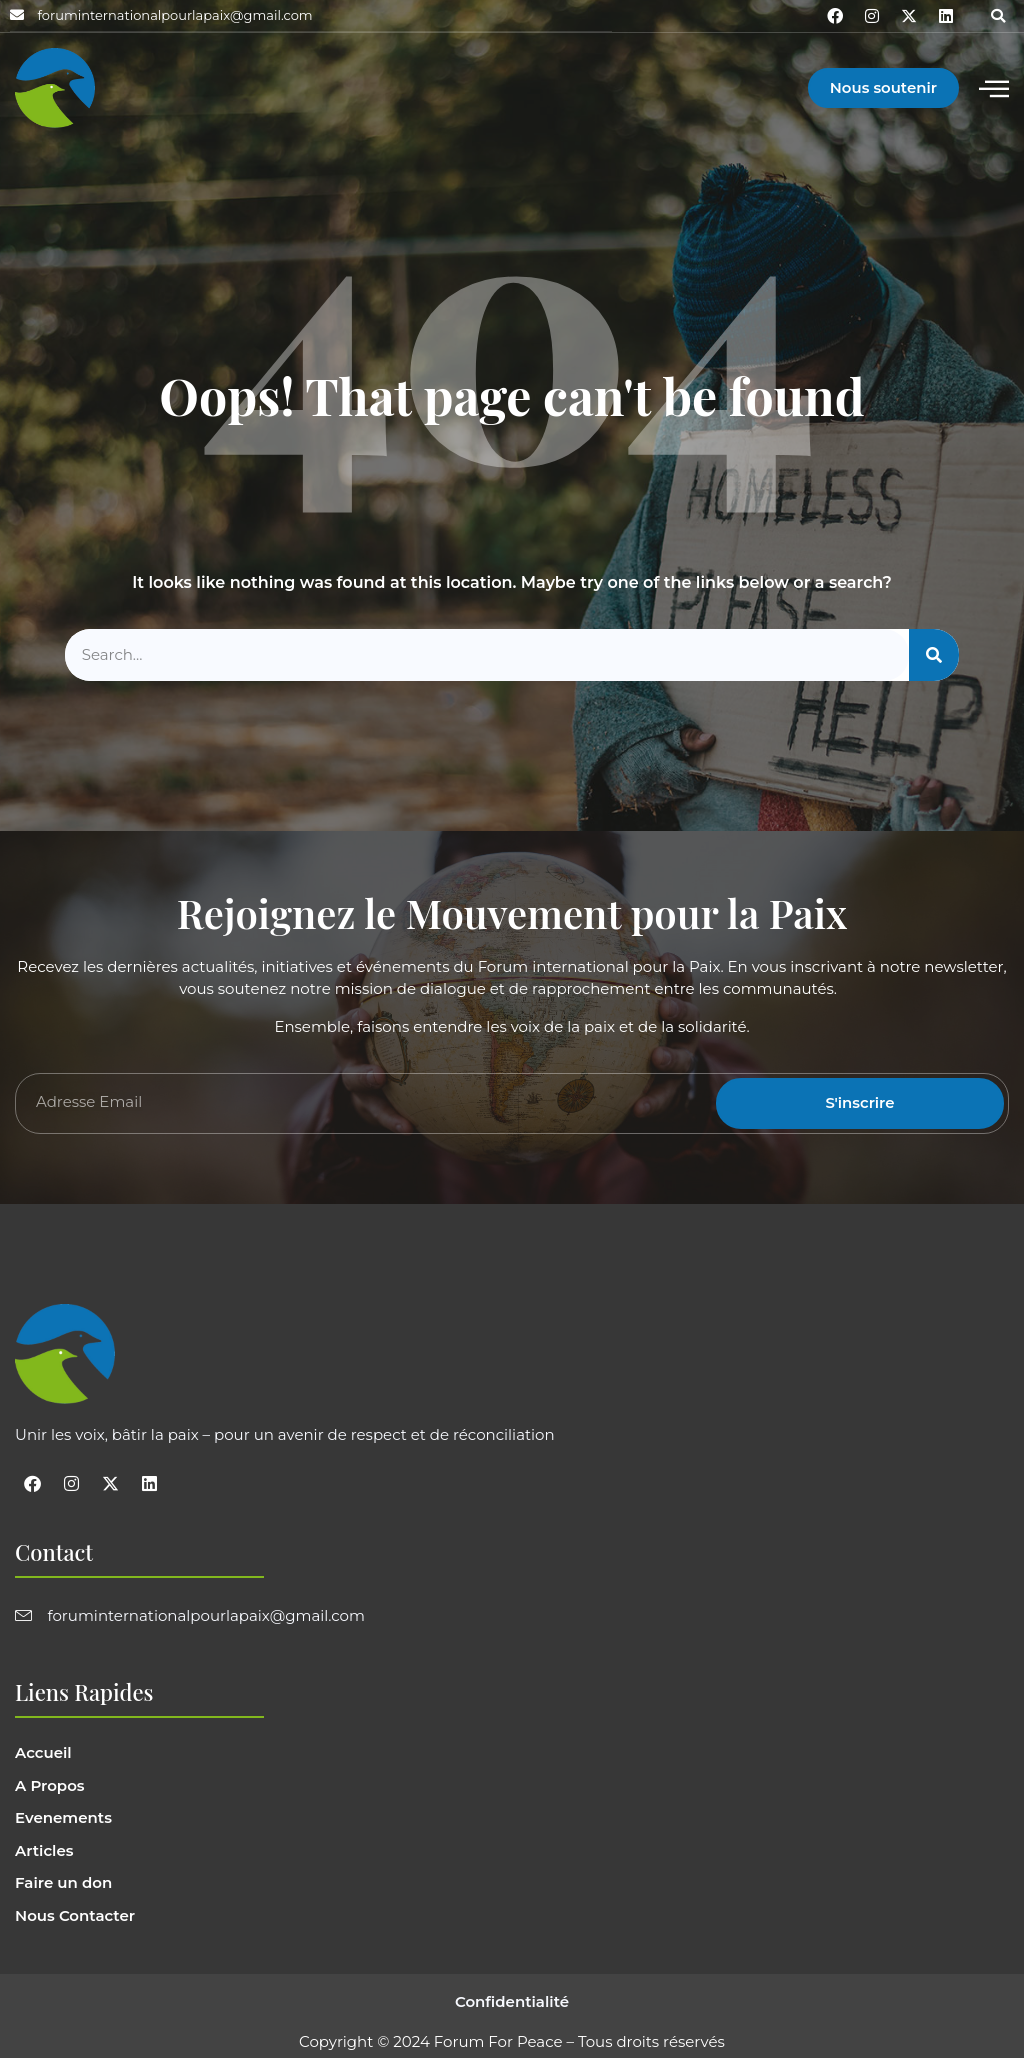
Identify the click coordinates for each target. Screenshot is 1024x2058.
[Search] (934, 655)
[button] (998, 16)
